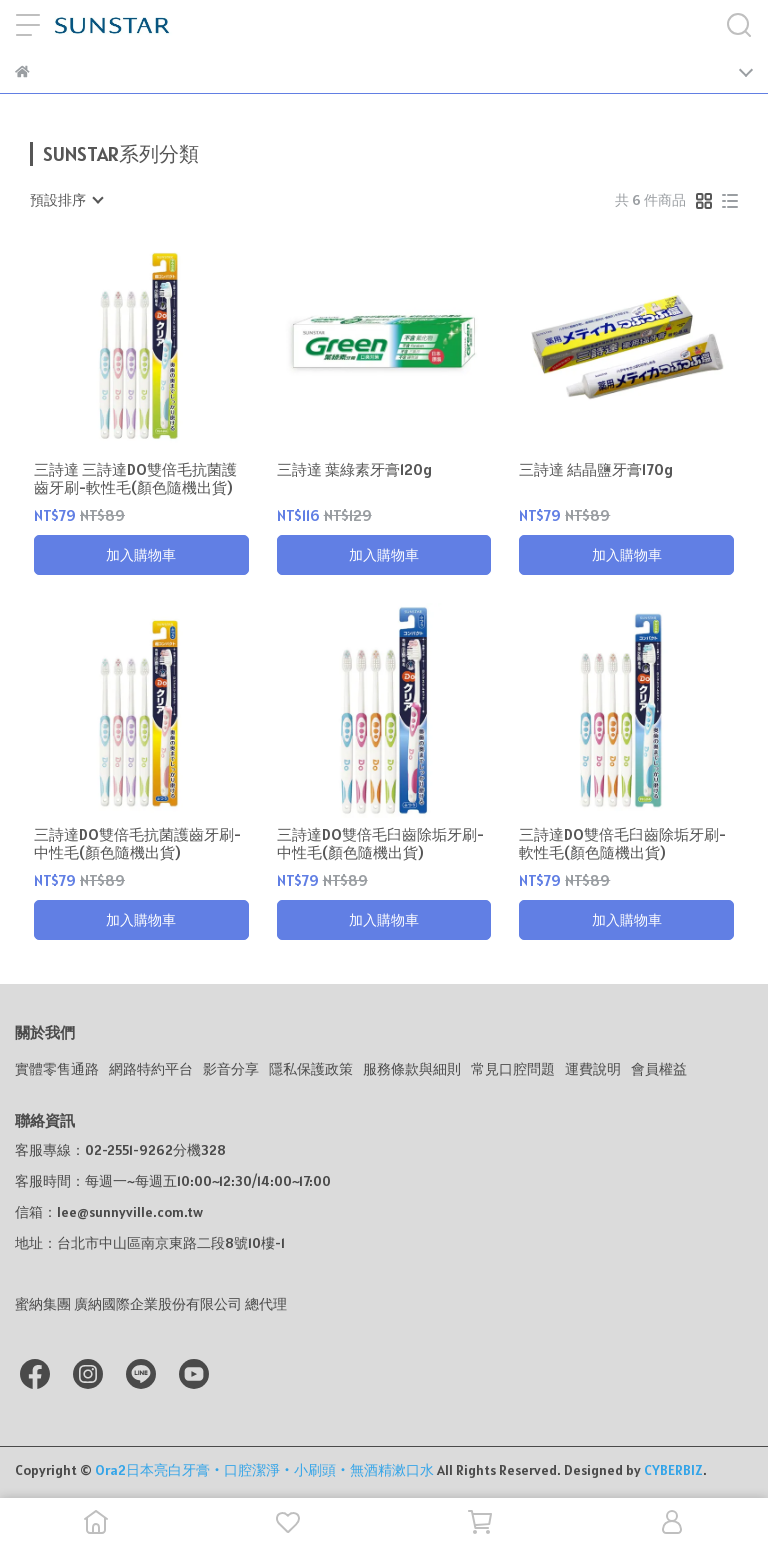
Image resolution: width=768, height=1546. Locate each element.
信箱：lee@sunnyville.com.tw (109, 1212)
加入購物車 (141, 555)
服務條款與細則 (412, 1069)
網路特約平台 (151, 1069)
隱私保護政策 (311, 1069)
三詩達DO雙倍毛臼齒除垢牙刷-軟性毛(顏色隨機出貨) (622, 844)
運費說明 (593, 1069)
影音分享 (231, 1069)
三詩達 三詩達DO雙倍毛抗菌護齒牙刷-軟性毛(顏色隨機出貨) (135, 479)
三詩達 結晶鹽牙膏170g (596, 470)
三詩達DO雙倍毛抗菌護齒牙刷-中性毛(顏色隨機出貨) (137, 844)
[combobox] (66, 200)
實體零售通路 (57, 1069)
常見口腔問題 (513, 1069)
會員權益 (659, 1069)
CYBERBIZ (673, 1470)
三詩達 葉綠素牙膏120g (354, 470)
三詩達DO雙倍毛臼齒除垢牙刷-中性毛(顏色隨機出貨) (380, 844)
